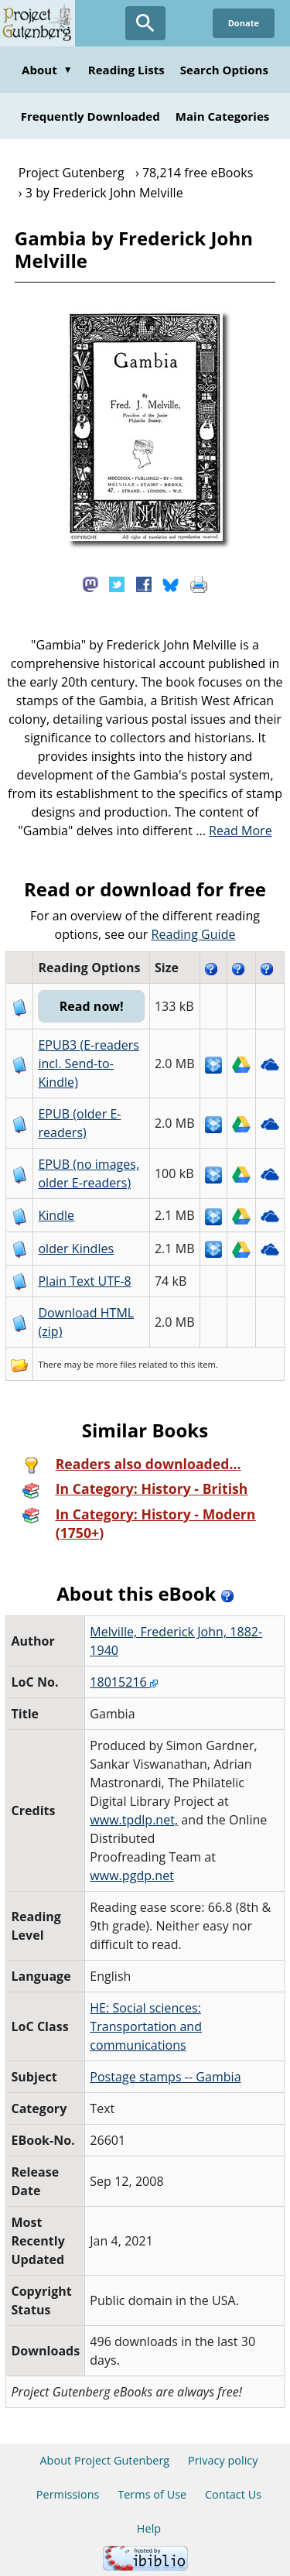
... (234, 830)
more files (116, 1364)
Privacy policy (223, 2460)
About (47, 69)
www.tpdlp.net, (134, 1819)
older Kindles (76, 1248)
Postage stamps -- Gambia (165, 2076)
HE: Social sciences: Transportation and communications (146, 2026)
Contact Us (233, 2494)
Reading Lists (126, 69)
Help (149, 2528)
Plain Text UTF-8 (84, 1281)
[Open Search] (145, 23)
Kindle (56, 1215)
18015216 (124, 1681)
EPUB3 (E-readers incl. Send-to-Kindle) (88, 1063)
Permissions (68, 2494)
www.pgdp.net (132, 1875)
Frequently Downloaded (90, 116)
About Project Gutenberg (104, 2460)
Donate (243, 23)
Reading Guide (194, 934)
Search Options (224, 69)
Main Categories (223, 116)
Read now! (92, 1006)
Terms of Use (152, 2494)
